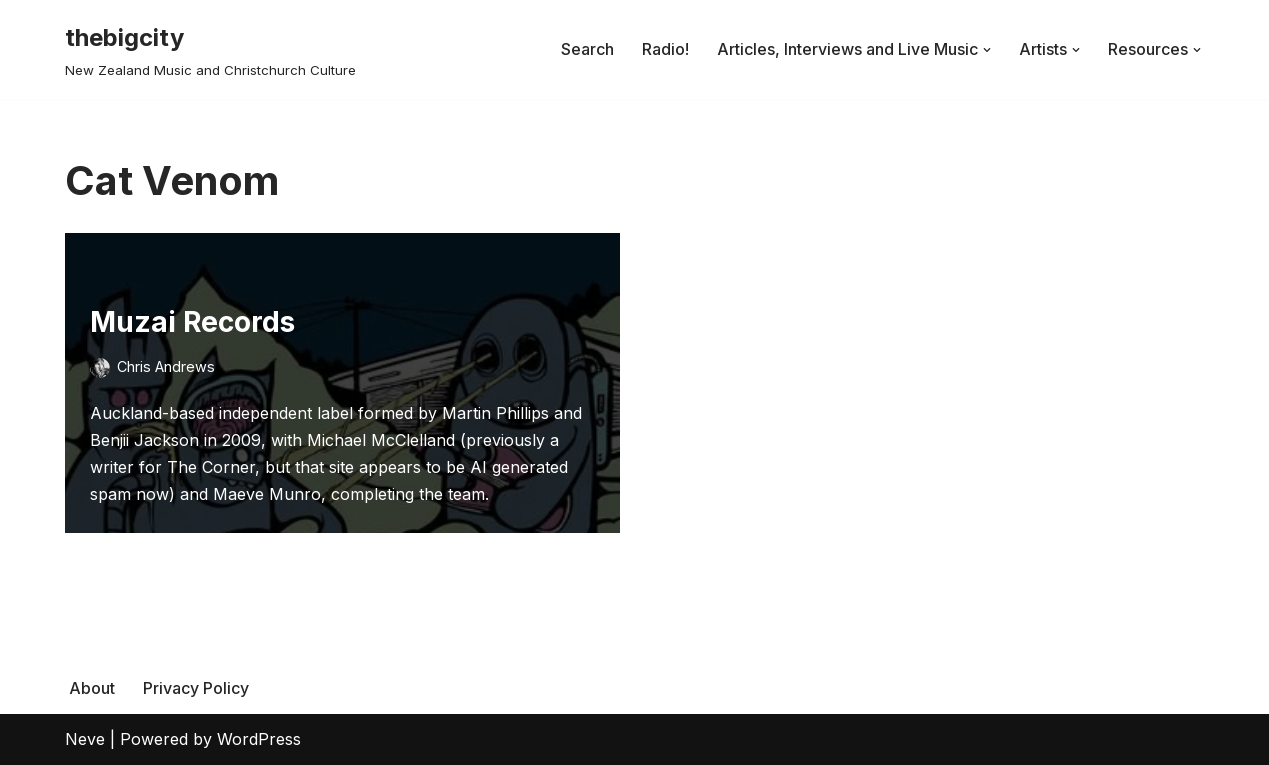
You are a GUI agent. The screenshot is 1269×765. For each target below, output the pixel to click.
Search (587, 49)
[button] (987, 50)
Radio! (665, 49)
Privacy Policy (196, 688)
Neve (85, 739)
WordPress (259, 739)
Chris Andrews (166, 366)
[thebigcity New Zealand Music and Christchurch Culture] (210, 49)
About (92, 688)
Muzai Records (192, 322)
